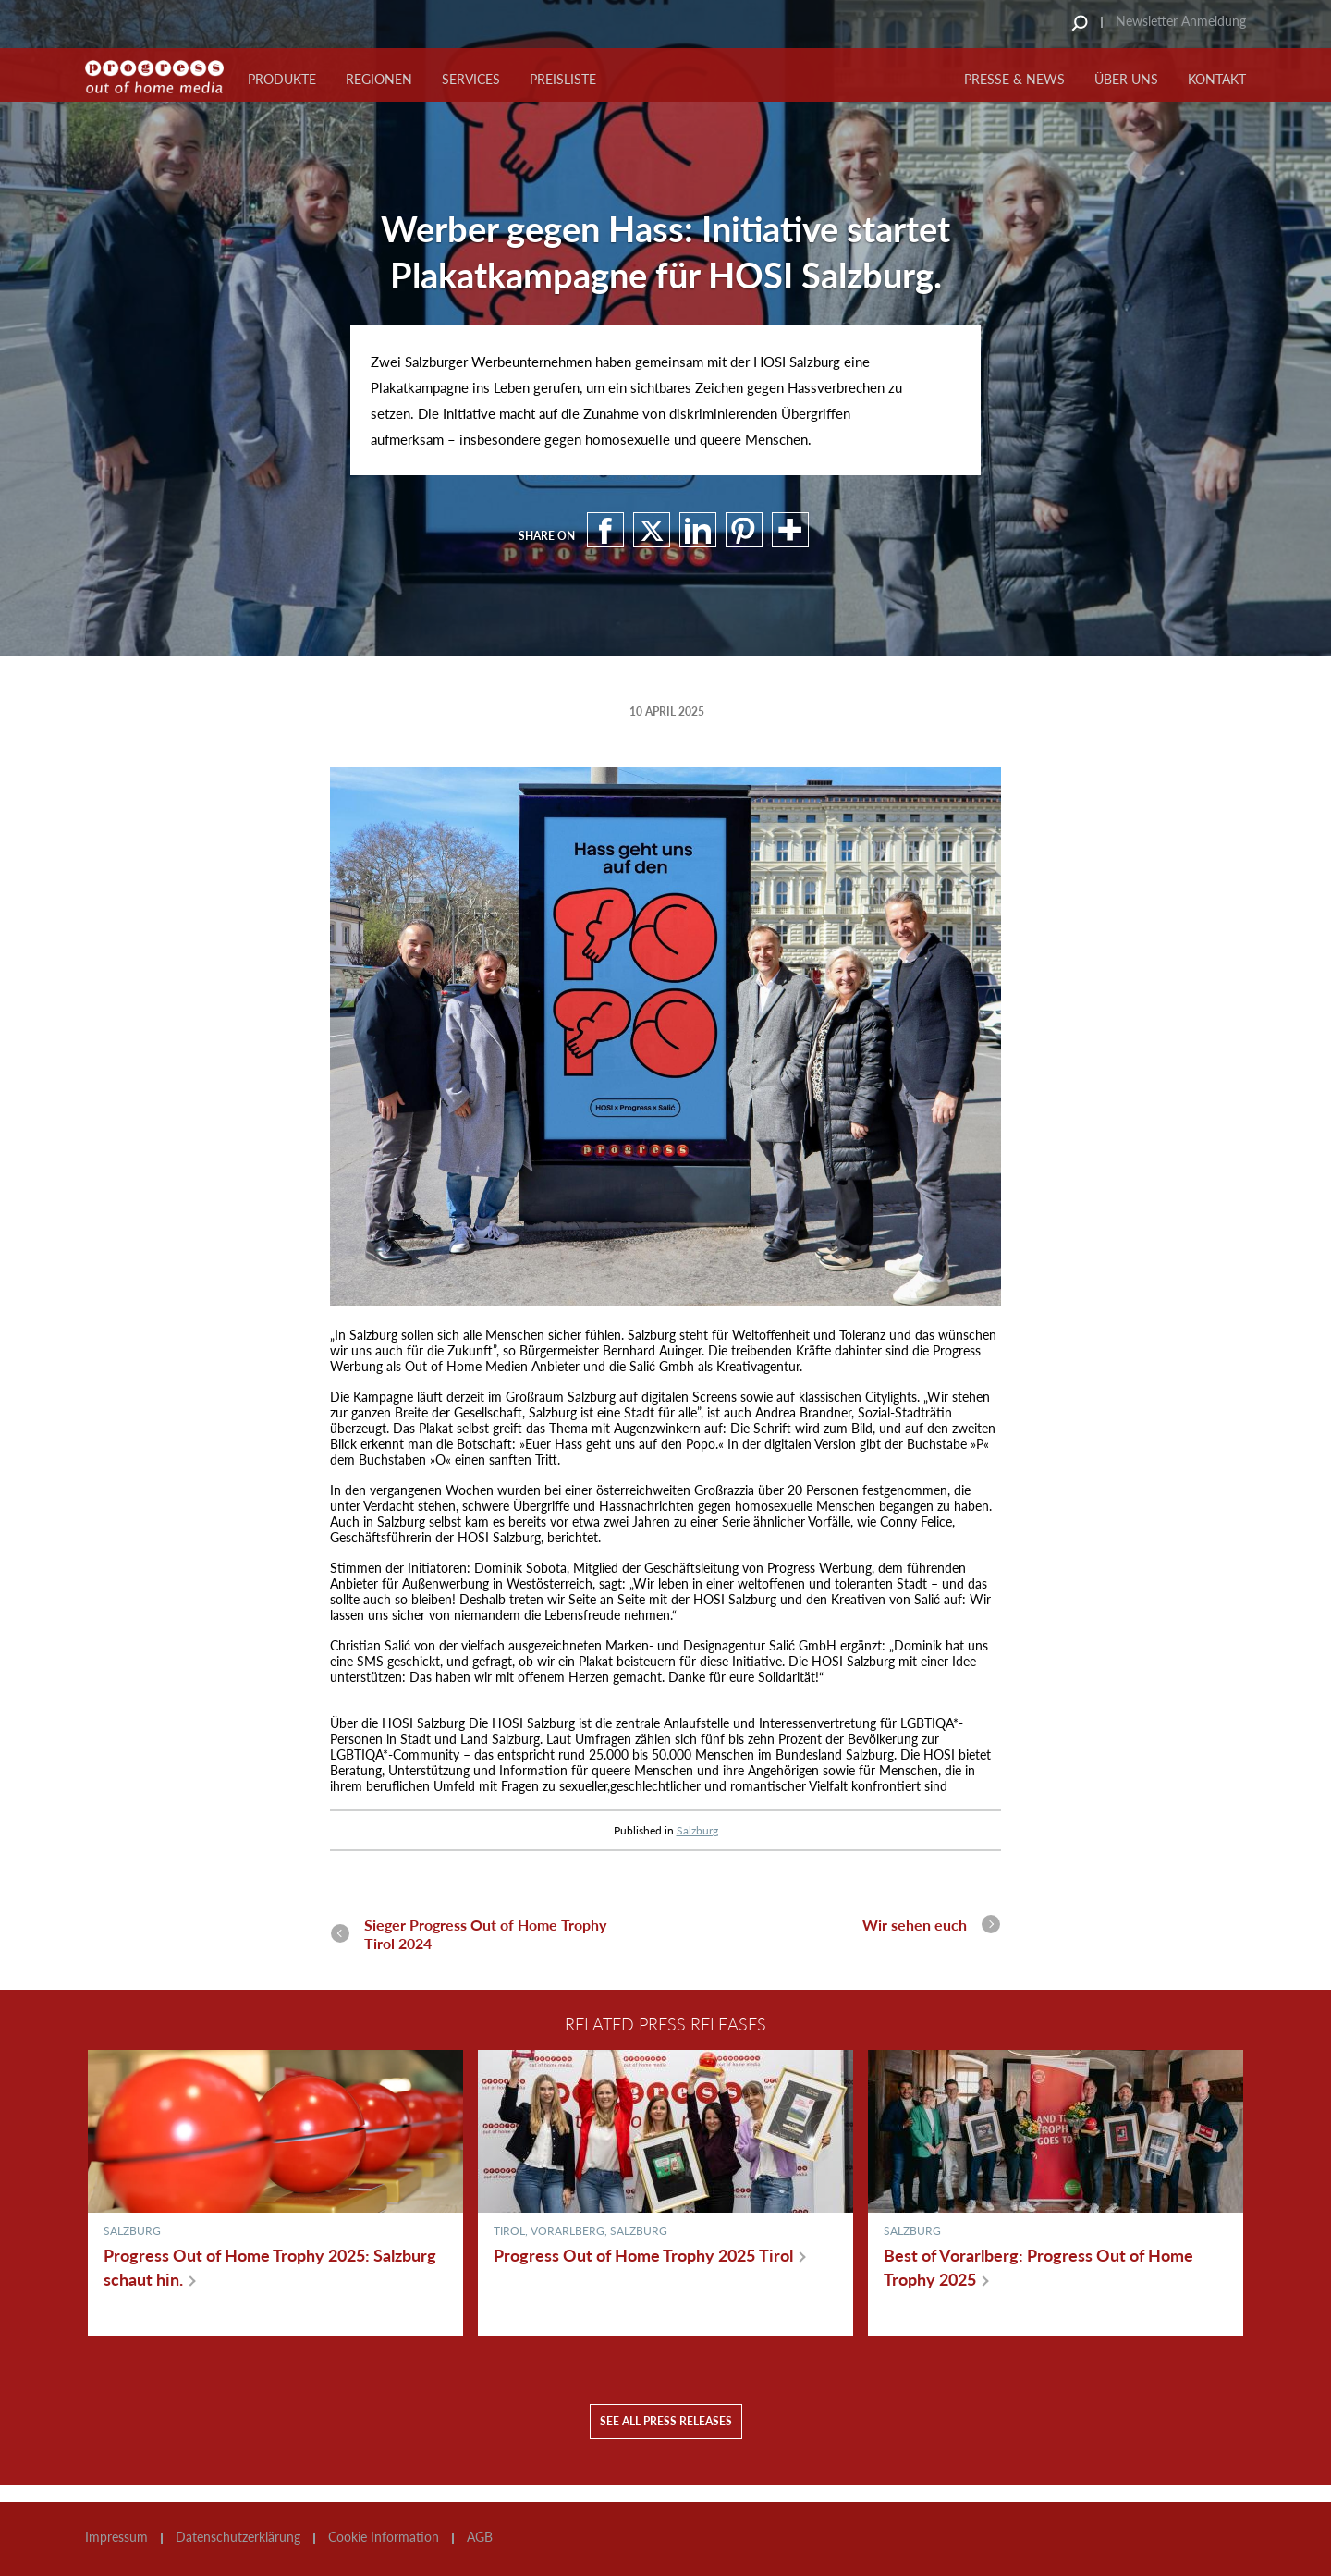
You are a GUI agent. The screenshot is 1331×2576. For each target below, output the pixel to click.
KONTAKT (1217, 79)
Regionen (379, 79)
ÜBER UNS (1126, 79)
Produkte (282, 79)
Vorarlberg (567, 2247)
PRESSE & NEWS (1014, 79)
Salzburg (697, 1830)
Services (471, 79)
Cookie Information (383, 2537)
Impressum (116, 2537)
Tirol (509, 2247)
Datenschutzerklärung (238, 2537)
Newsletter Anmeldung (1181, 21)
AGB (480, 2537)
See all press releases (666, 2438)
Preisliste (563, 79)
